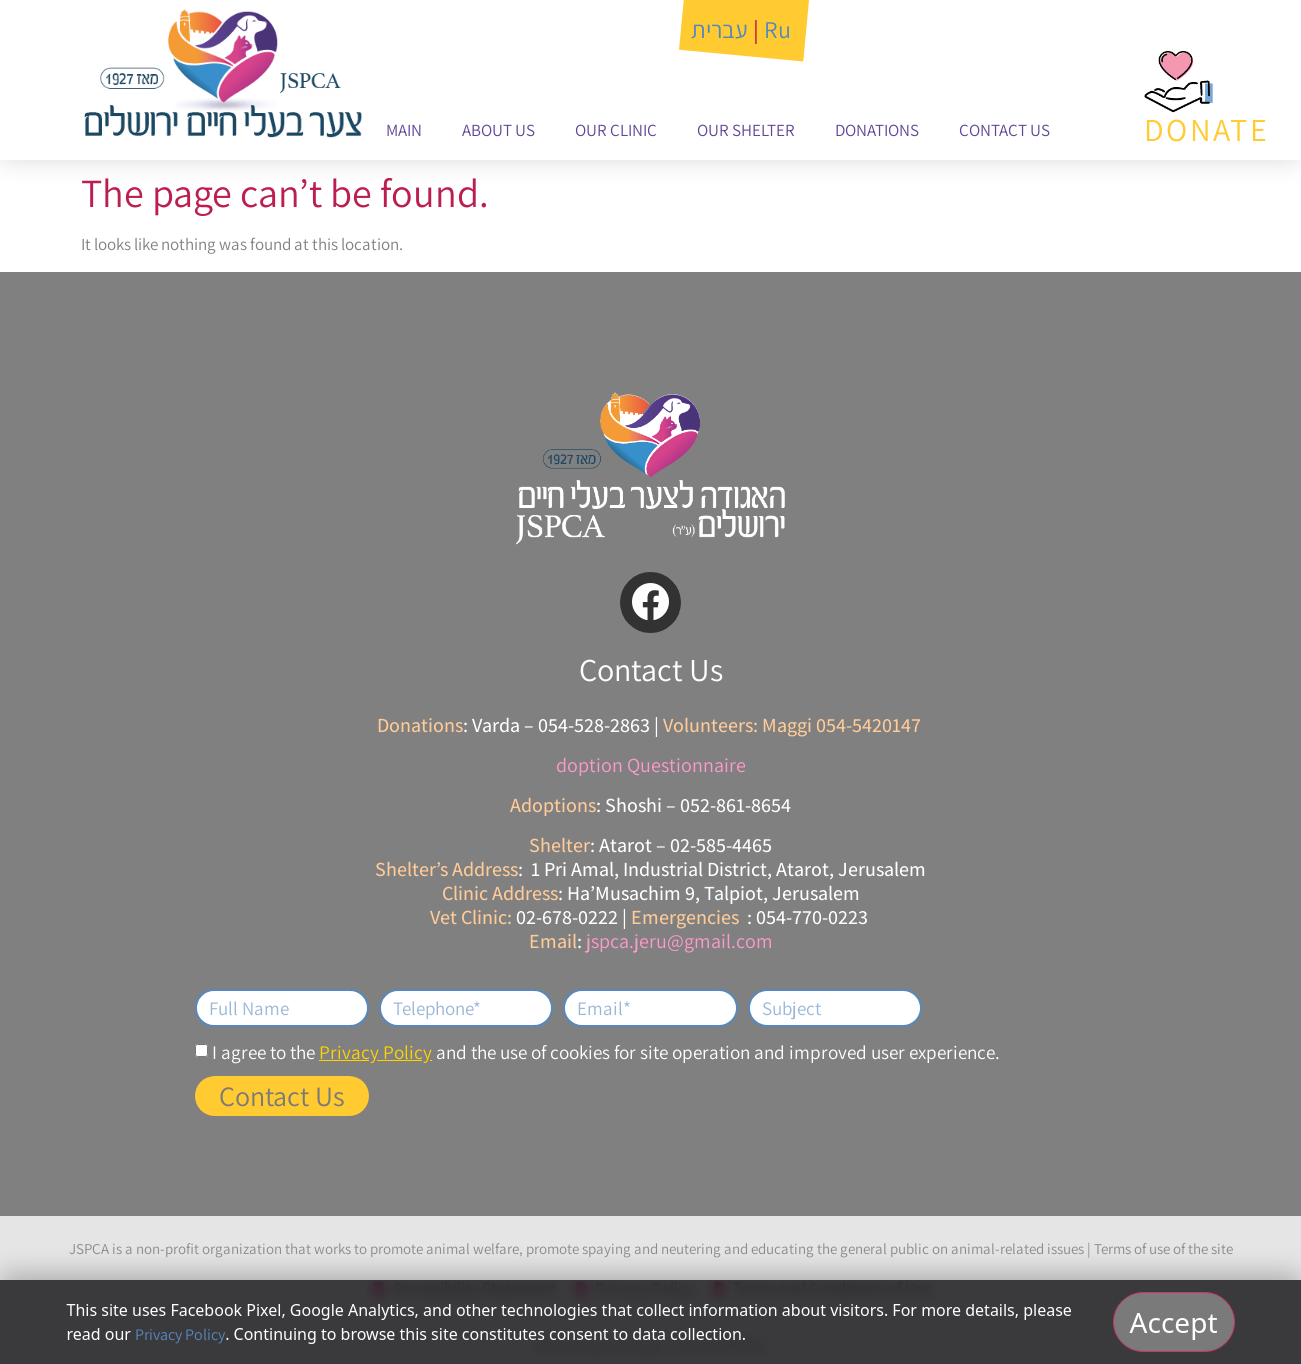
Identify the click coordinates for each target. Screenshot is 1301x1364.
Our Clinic (616, 130)
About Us (498, 130)
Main (404, 130)
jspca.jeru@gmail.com (679, 941)
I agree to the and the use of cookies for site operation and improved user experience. (606, 1052)
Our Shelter (746, 130)
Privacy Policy (375, 1052)
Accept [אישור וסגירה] (1174, 1322)
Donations (877, 130)
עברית (719, 29)
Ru (777, 29)
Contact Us (1004, 130)
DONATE (1206, 129)
